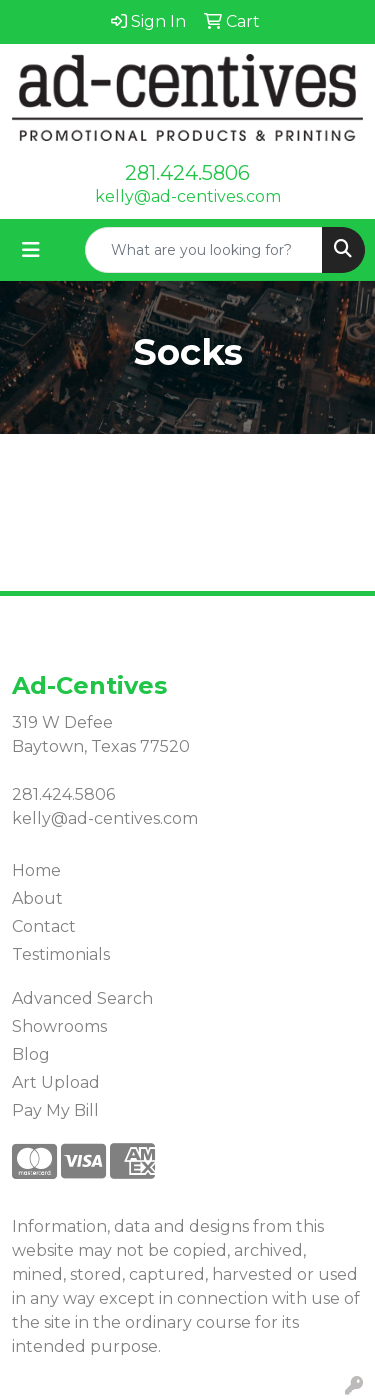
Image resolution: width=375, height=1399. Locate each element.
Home (36, 870)
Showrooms (59, 1026)
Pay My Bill (55, 1110)
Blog (31, 1054)
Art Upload (56, 1082)
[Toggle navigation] (31, 250)
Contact (44, 926)
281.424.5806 (187, 173)
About (37, 898)
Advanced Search (82, 998)
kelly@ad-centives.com (188, 196)
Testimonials (61, 954)
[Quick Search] (204, 250)
